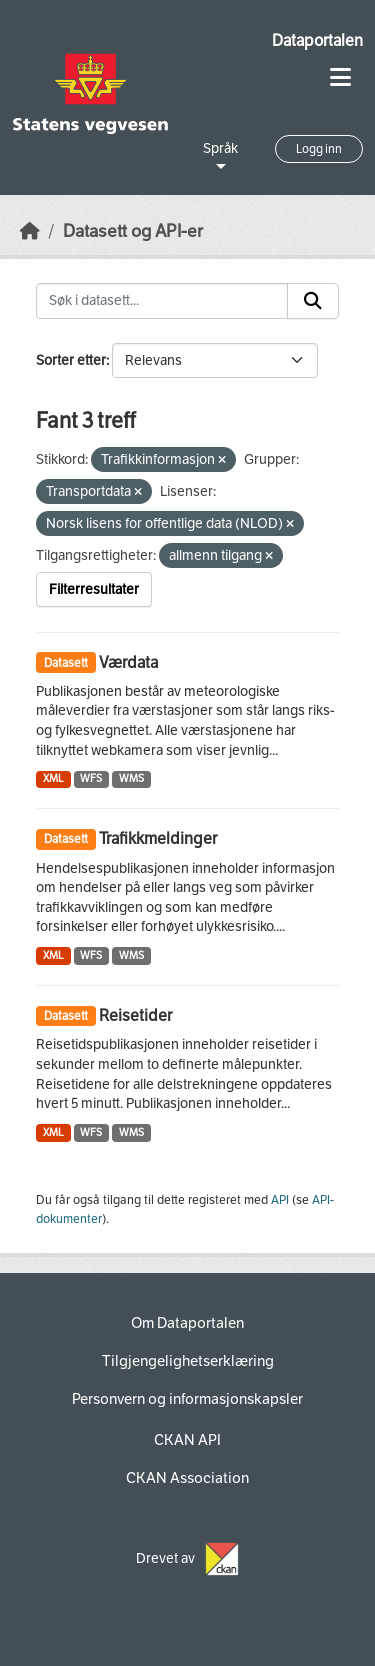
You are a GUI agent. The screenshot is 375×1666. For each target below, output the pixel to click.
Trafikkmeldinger (158, 838)
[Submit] (313, 301)
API (280, 1200)
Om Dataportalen (187, 1323)
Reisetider (135, 1015)
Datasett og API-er (133, 231)
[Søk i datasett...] (162, 301)
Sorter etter (71, 360)
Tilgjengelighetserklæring (188, 1361)
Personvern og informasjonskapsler (187, 1399)
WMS (131, 778)
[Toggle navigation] (340, 77)
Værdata (128, 662)
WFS (91, 778)
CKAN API (187, 1440)
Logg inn (319, 149)
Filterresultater (94, 589)
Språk (220, 148)
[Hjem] (30, 231)
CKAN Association (187, 1478)
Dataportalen (317, 40)
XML (53, 778)
